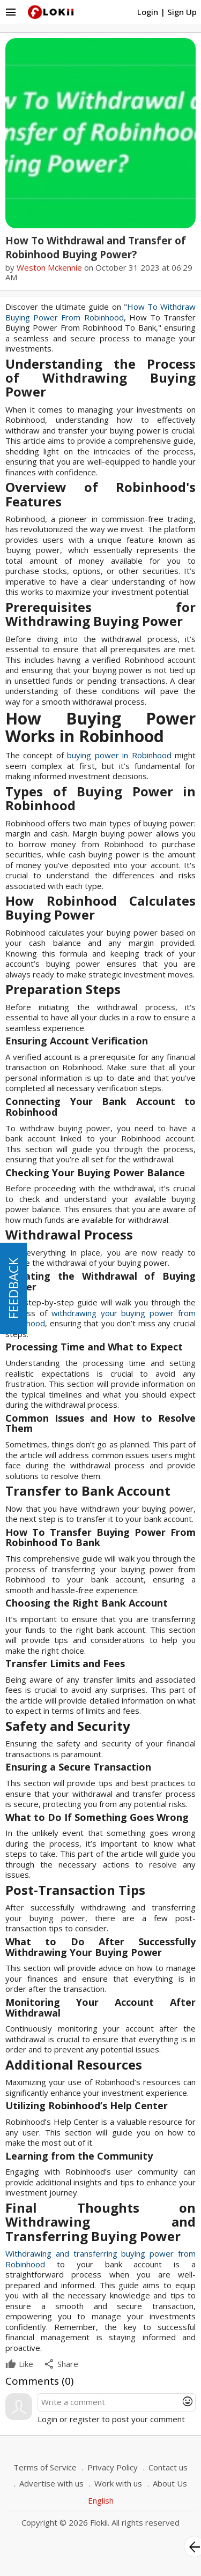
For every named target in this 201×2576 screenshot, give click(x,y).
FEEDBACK (13, 1288)
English (101, 2500)
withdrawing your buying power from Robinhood (100, 1318)
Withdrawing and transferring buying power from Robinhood (100, 2258)
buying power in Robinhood (119, 755)
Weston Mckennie (49, 267)
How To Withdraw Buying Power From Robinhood (100, 312)
